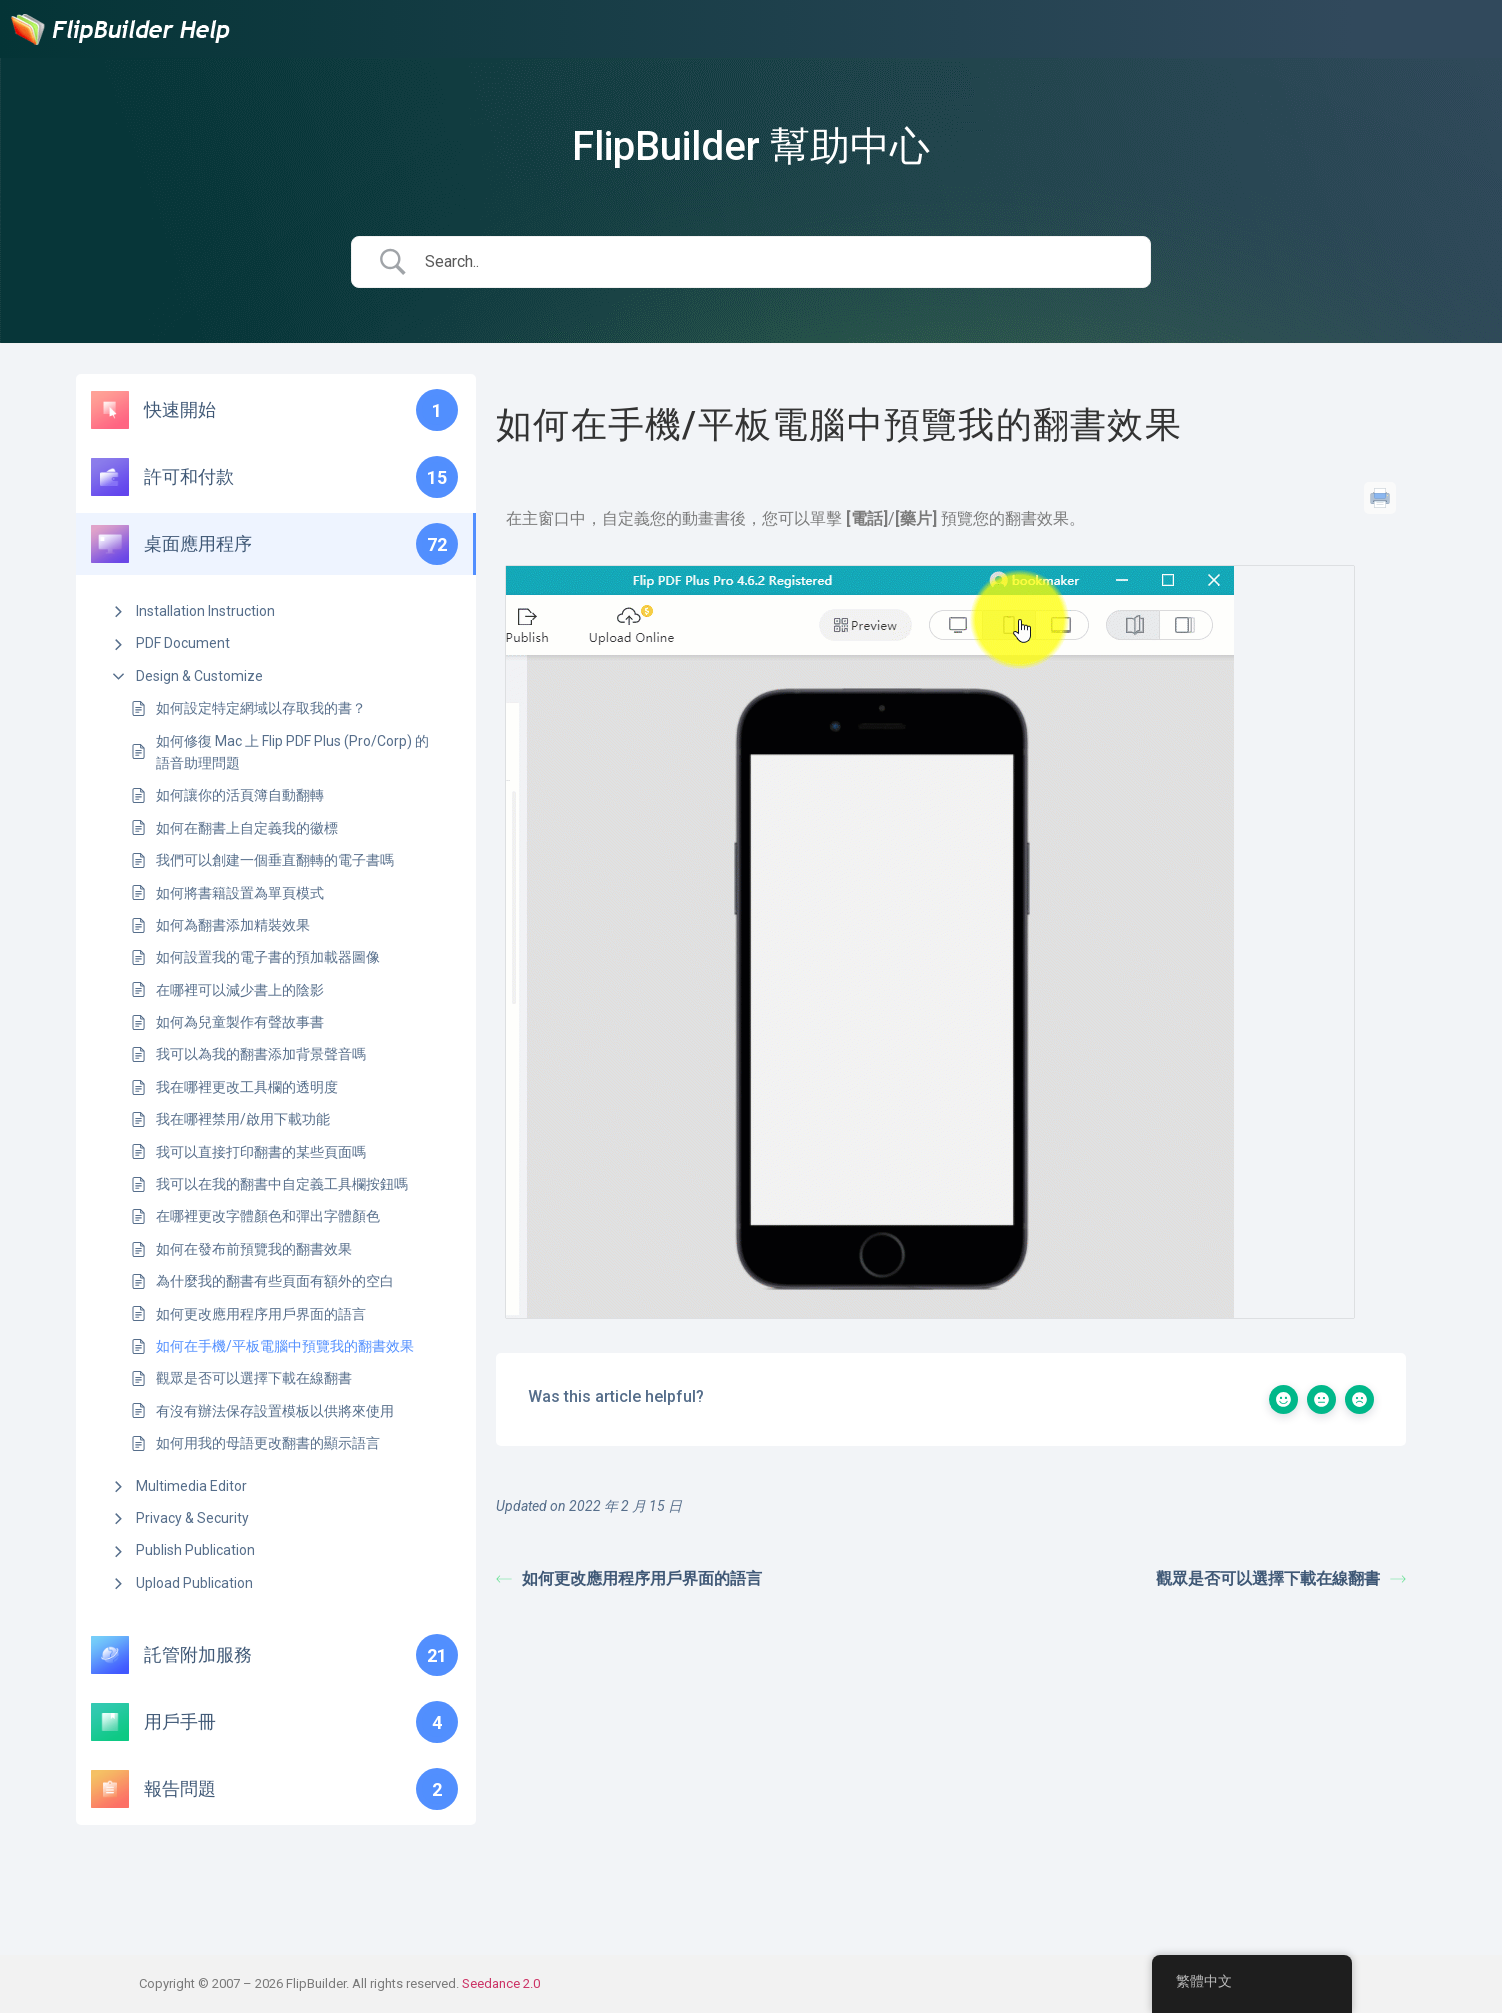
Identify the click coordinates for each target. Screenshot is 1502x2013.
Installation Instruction (205, 611)
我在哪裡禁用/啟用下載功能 (243, 1119)
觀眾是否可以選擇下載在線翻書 (254, 1378)
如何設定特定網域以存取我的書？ (261, 708)
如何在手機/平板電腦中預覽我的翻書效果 (285, 1346)
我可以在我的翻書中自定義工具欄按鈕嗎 (282, 1184)
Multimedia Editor (191, 1486)
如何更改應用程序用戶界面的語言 (261, 1314)
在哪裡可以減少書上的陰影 (240, 990)
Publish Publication (195, 1550)
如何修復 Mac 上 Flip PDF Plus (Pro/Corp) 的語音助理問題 (292, 752)
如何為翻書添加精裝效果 (233, 925)
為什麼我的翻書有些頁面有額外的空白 (275, 1281)
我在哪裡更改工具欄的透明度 (247, 1087)
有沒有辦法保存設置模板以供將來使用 (275, 1411)
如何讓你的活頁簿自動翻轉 (240, 795)
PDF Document (183, 643)
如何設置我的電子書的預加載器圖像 (268, 957)
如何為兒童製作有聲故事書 (240, 1022)
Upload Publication (194, 1583)
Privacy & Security (192, 1518)
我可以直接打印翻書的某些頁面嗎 (261, 1152)
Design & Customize (199, 676)
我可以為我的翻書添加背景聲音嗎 (261, 1054)
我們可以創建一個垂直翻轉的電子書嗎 (275, 860)
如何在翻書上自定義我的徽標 (247, 828)
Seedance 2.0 (501, 1983)
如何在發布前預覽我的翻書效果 (254, 1249)
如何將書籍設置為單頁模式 (240, 893)
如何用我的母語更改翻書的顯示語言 (268, 1443)
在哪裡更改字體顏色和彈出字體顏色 (268, 1216)
